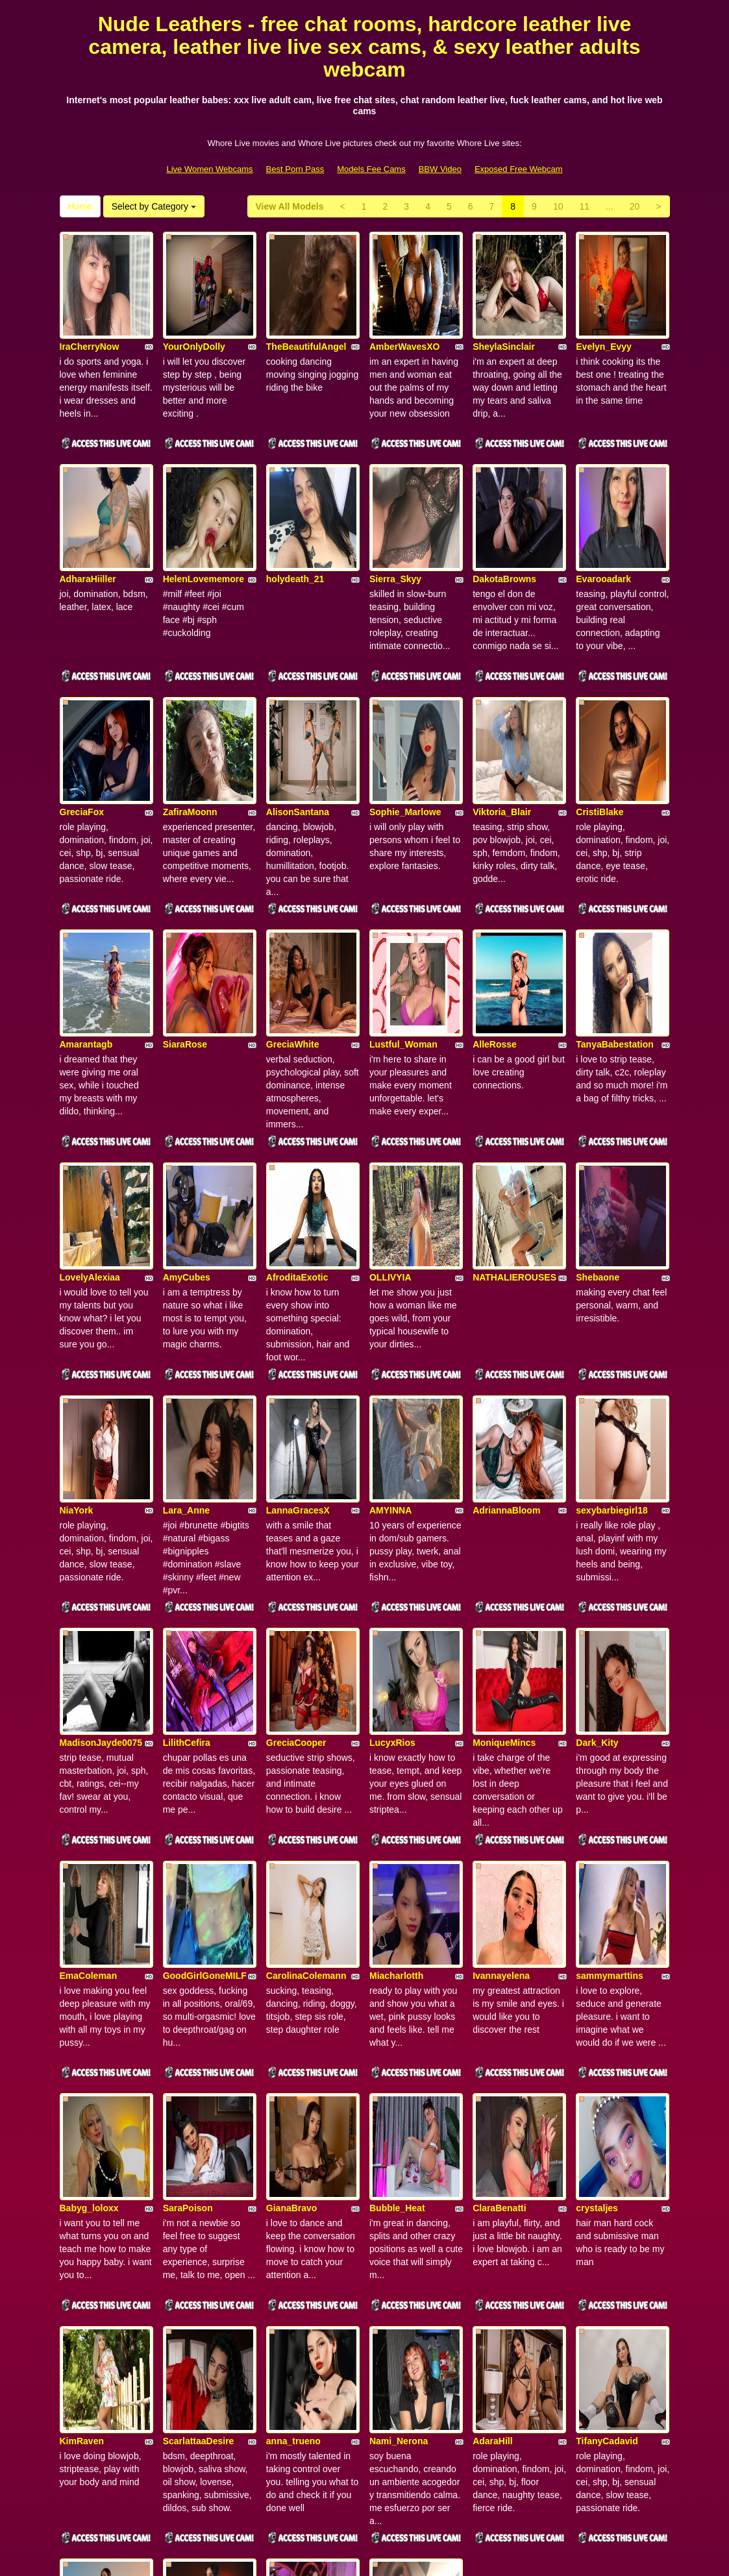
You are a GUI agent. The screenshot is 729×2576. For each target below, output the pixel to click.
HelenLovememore (203, 507)
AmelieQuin (85, 2281)
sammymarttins (609, 1690)
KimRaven (82, 2084)
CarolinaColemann (306, 1690)
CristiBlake (599, 705)
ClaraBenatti (499, 1887)
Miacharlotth (396, 1690)
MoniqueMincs (504, 1493)
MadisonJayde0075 (101, 1493)
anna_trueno (293, 2084)
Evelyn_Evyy (604, 311)
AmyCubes (186, 1099)
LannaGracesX (298, 1296)
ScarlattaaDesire (198, 2084)
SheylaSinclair (504, 311)
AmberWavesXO (404, 311)
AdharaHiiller (88, 507)
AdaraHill (492, 2084)
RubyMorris (291, 2281)
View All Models (290, 206)
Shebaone (597, 1099)
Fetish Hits (411, 2556)
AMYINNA (390, 1296)
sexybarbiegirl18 (612, 1296)
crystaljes (597, 1887)
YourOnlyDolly (194, 311)
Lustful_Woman (403, 901)
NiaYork (76, 1296)
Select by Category (154, 206)
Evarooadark (603, 507)
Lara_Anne (186, 1296)
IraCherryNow (89, 311)
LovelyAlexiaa (90, 1099)
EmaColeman (88, 1690)
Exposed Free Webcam (519, 169)
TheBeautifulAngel (306, 311)
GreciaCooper (296, 1493)
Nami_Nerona (398, 2084)
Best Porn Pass (295, 169)
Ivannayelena (501, 1690)
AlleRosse (495, 901)
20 (635, 206)
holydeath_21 (295, 507)
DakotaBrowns (504, 507)
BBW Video (440, 169)
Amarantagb (86, 901)
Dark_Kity (597, 1493)
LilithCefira (186, 1493)
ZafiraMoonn (190, 705)
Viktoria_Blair (502, 705)
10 (558, 206)
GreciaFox (82, 705)
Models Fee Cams (371, 169)
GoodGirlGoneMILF (205, 1690)
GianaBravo (291, 1887)
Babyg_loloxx (89, 1887)
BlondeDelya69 (401, 2281)
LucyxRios (392, 1493)
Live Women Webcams (209, 169)
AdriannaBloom (506, 1296)
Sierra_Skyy (395, 507)
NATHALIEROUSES (514, 1099)
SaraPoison (188, 1887)
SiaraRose (185, 901)
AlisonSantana (297, 705)
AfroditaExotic (297, 1099)
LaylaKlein (185, 2281)
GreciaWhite (292, 901)
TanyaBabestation (615, 901)
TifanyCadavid (606, 2084)
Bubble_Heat (397, 1887)
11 (584, 206)
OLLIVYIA (390, 1099)
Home (80, 206)
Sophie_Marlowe (405, 705)
